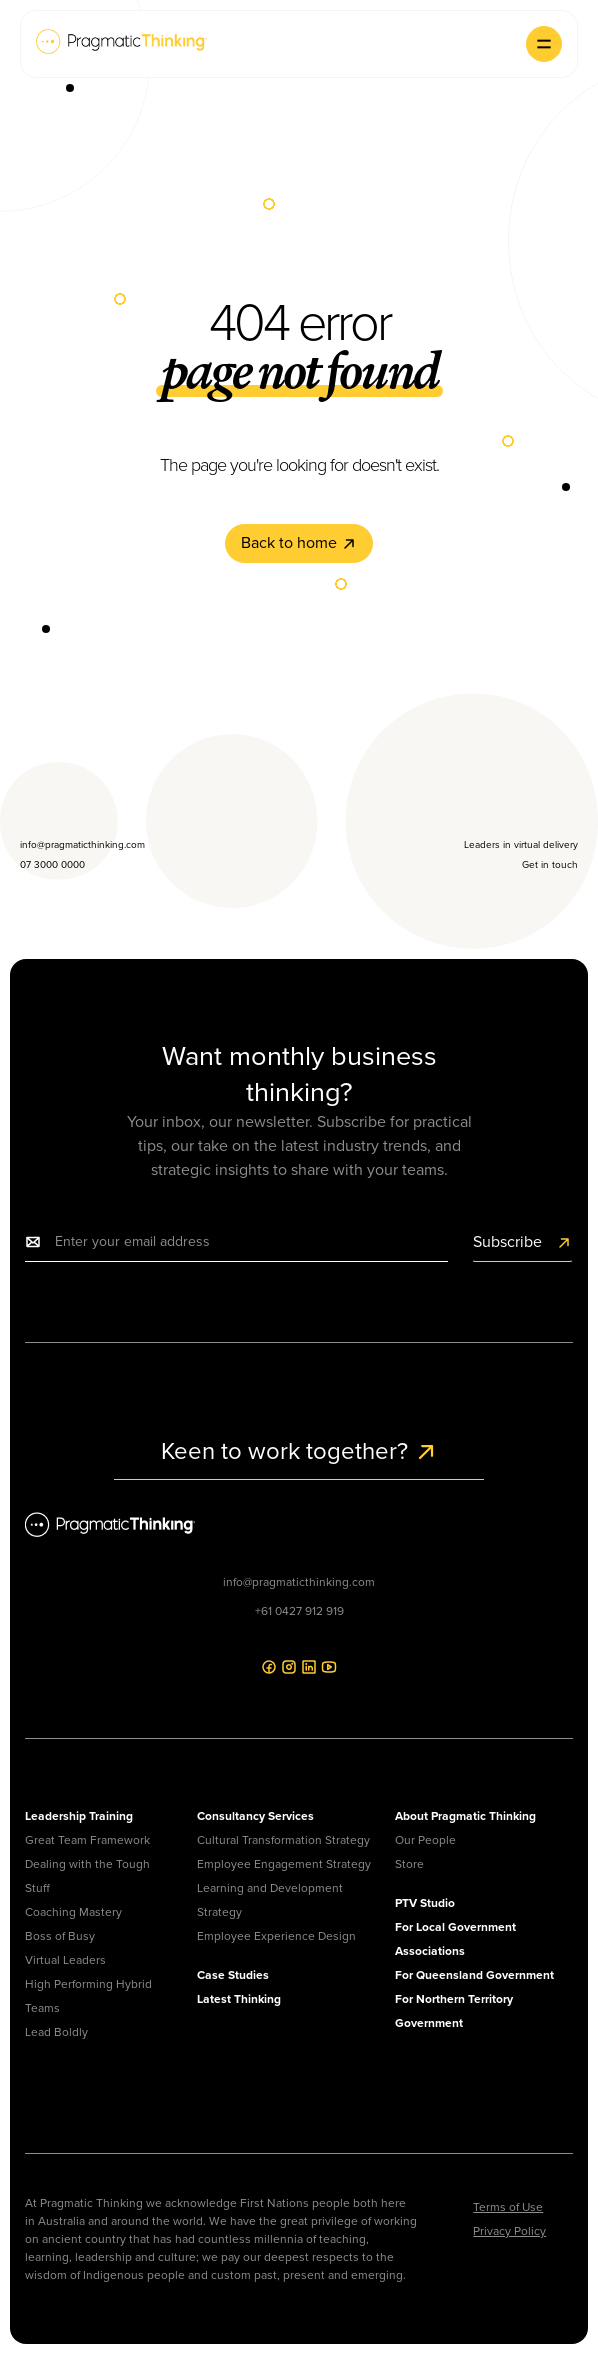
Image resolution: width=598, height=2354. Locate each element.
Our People (425, 1840)
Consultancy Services (255, 1816)
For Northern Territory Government (454, 2011)
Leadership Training (79, 1816)
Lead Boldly (56, 2032)
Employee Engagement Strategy (284, 1864)
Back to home (299, 542)
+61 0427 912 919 (299, 1611)
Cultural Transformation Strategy (283, 1840)
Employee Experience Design (276, 1936)
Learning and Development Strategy (270, 1900)
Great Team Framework (87, 1840)
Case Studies (233, 1975)
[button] (544, 44)
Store (409, 1864)
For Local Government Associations (455, 1939)
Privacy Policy (509, 2231)
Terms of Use (508, 2207)
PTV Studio (425, 1903)
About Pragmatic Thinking (465, 1816)
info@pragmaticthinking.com (299, 1582)
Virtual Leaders (65, 1960)
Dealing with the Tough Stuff (87, 1876)
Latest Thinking (239, 1999)
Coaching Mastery (73, 1912)
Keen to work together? (299, 1451)
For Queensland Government (474, 1975)
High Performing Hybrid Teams (88, 1996)
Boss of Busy (60, 1936)
